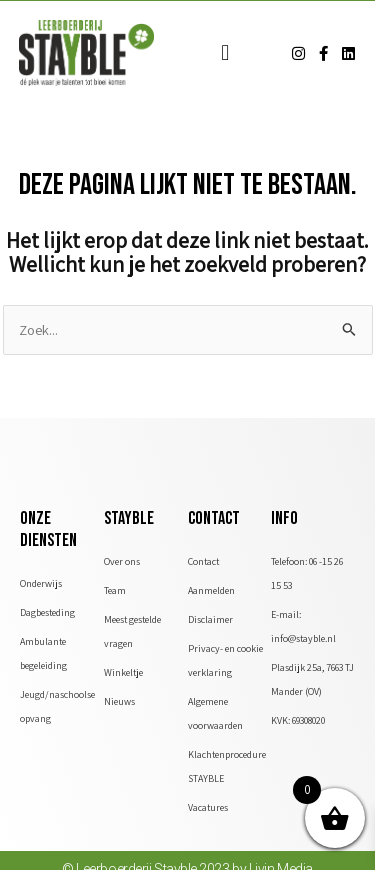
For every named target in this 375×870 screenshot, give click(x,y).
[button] (225, 53)
